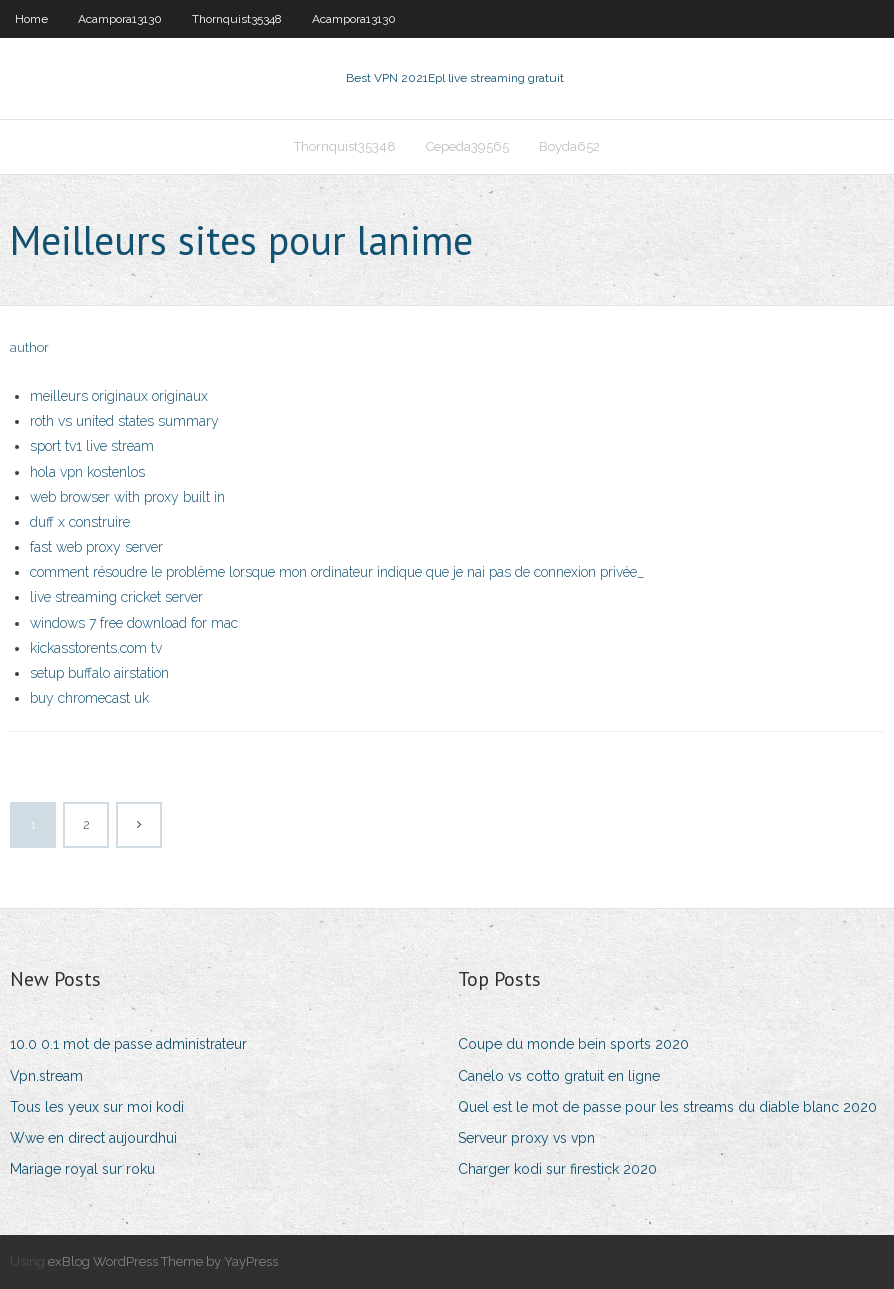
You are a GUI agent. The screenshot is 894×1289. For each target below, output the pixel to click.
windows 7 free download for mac (134, 623)
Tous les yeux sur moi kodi (97, 1107)
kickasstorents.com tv (96, 648)
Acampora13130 (120, 19)
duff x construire (80, 522)
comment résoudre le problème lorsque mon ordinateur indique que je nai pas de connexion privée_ (337, 572)
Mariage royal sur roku (82, 1169)
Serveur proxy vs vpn (526, 1138)
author (29, 347)
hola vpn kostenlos (87, 472)
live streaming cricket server (116, 597)
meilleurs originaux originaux (119, 396)
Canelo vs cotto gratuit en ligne (559, 1076)
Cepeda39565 (467, 146)
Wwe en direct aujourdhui (93, 1138)
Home (31, 19)
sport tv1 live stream (92, 446)
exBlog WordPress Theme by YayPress (163, 1261)
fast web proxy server (96, 547)
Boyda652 (569, 146)
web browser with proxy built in (127, 497)
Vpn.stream (46, 1076)
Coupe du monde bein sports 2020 (573, 1044)
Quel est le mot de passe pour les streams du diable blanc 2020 (667, 1107)
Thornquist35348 (237, 19)
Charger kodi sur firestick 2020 (557, 1169)
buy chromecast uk (89, 698)
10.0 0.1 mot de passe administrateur (128, 1044)
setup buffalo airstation (99, 673)
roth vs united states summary (124, 421)
